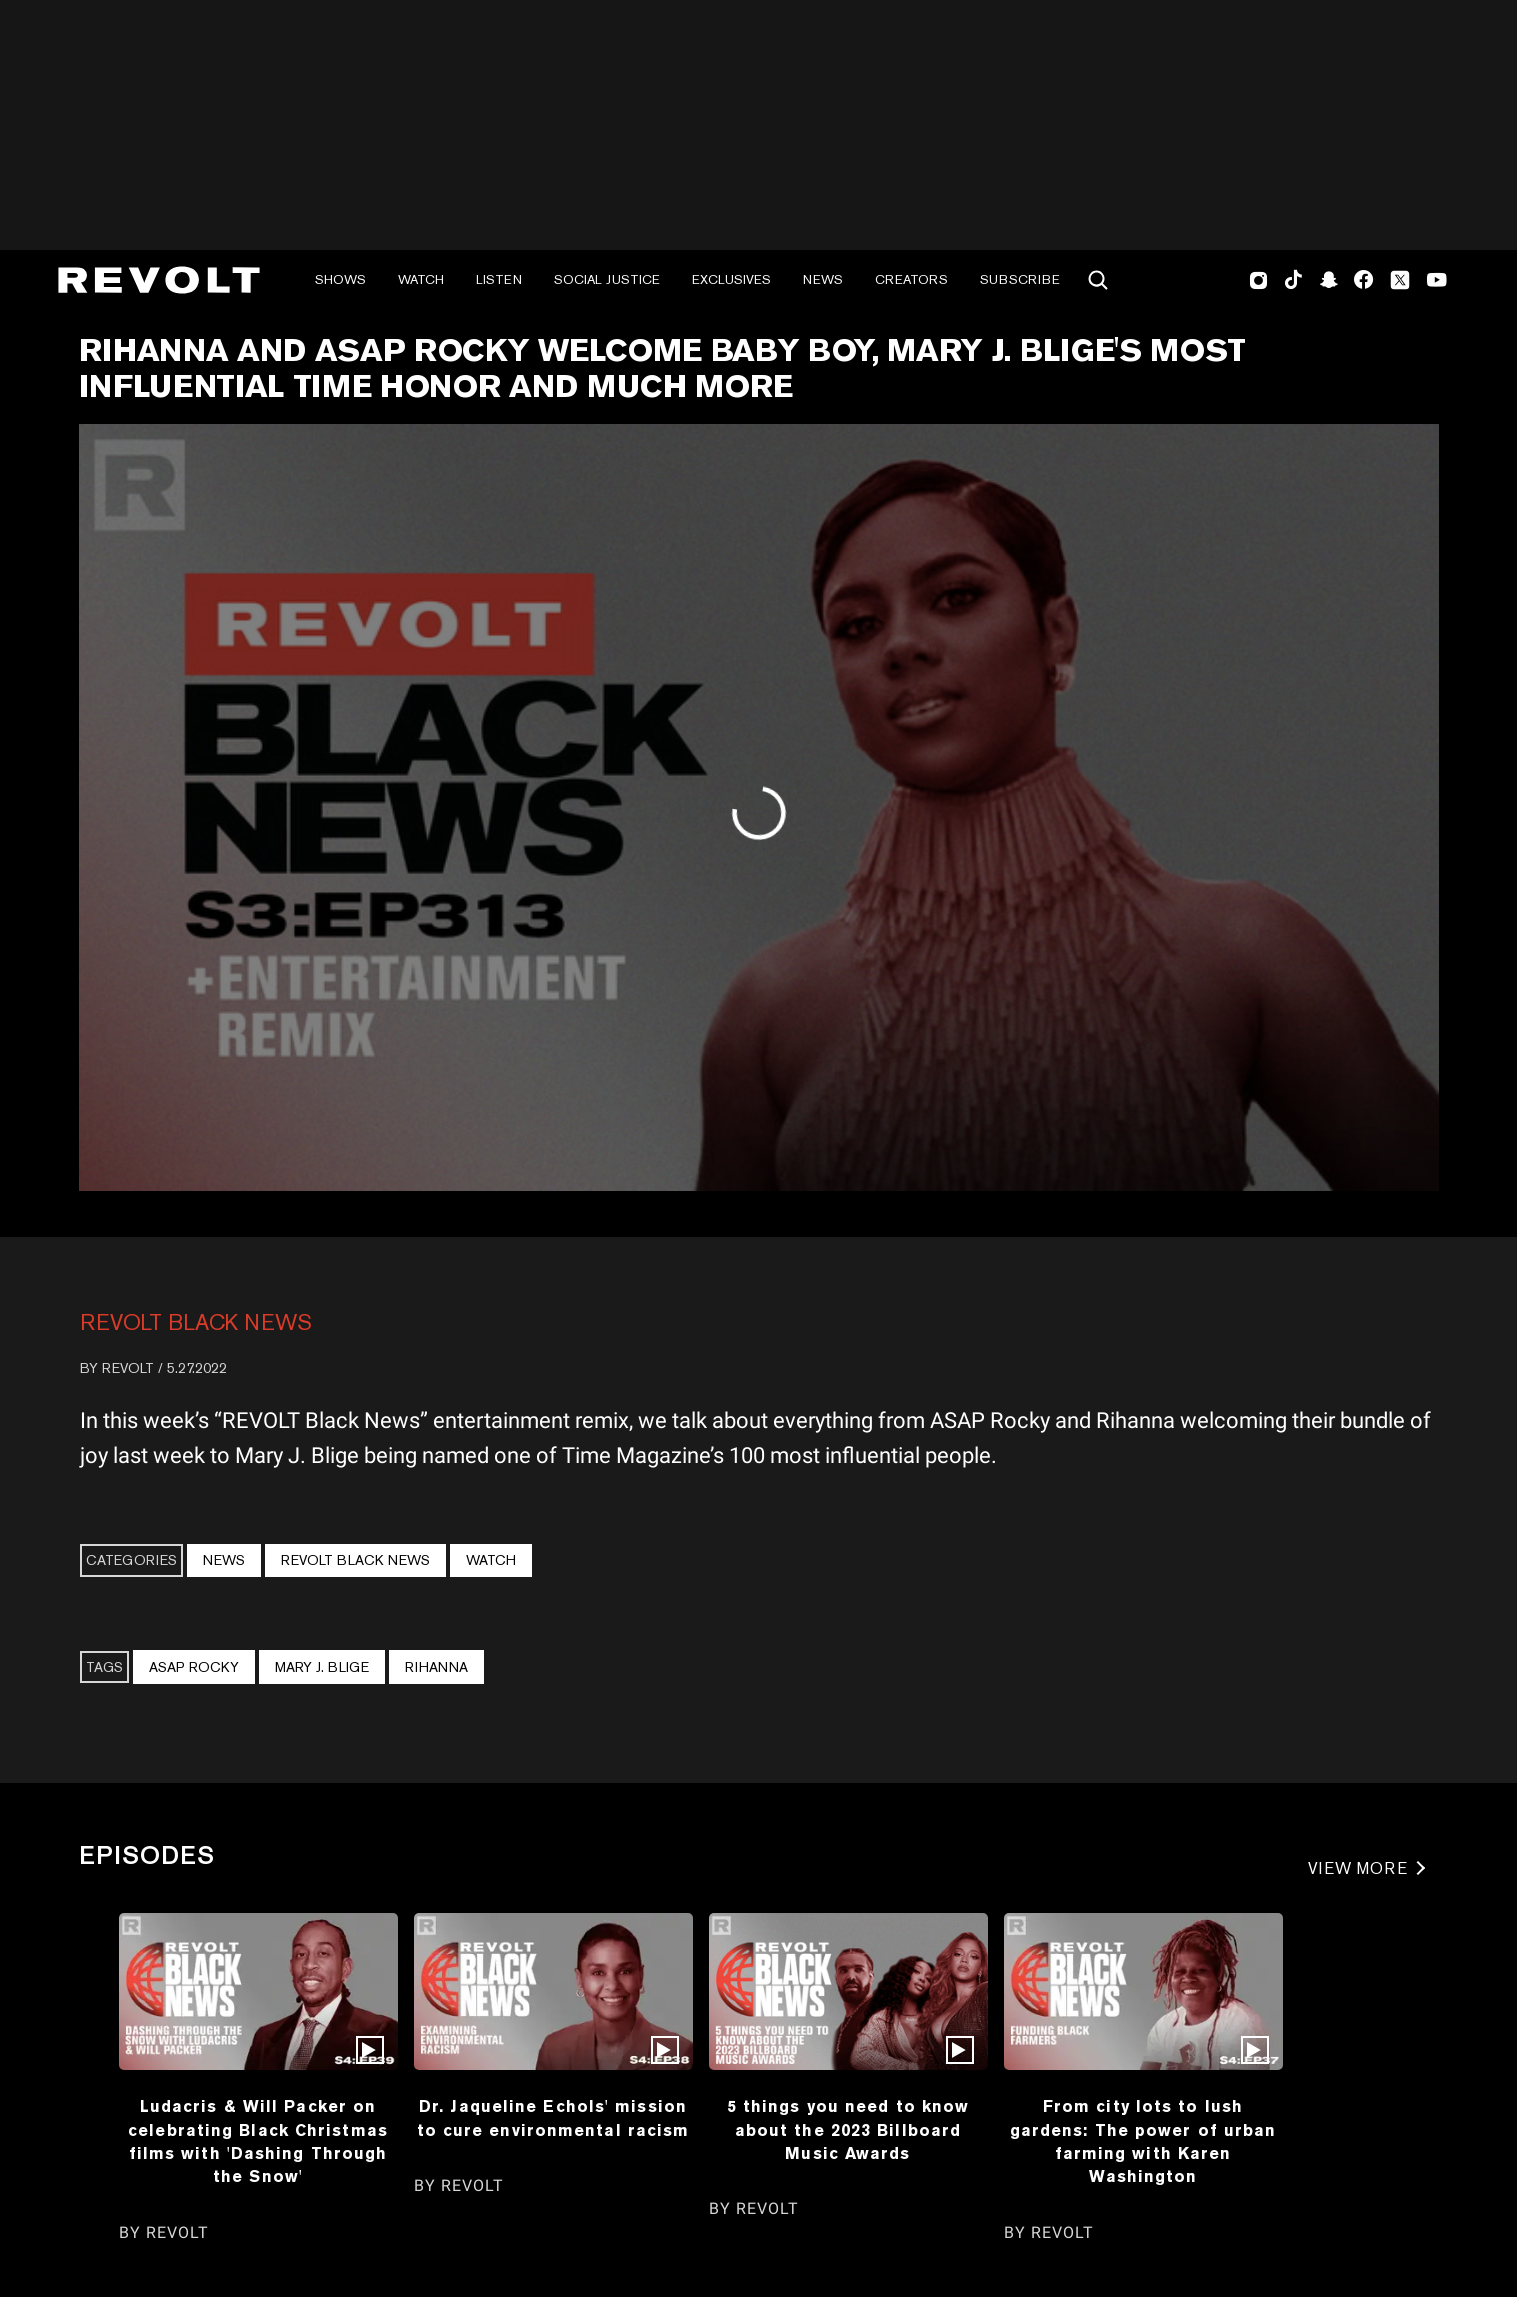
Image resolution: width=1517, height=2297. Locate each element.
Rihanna (436, 1667)
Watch (421, 279)
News (823, 279)
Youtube (1437, 282)
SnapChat (1328, 280)
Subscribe (1020, 279)
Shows (340, 279)
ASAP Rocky (194, 1667)
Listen (499, 279)
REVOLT (128, 1368)
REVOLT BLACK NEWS (196, 1322)
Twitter (1400, 280)
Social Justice (607, 279)
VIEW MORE (1358, 1868)
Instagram (1259, 280)
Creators (911, 279)
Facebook (1363, 280)
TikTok (1293, 280)
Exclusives (731, 279)
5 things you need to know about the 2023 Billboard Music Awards (848, 2129)
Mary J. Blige (322, 1667)
